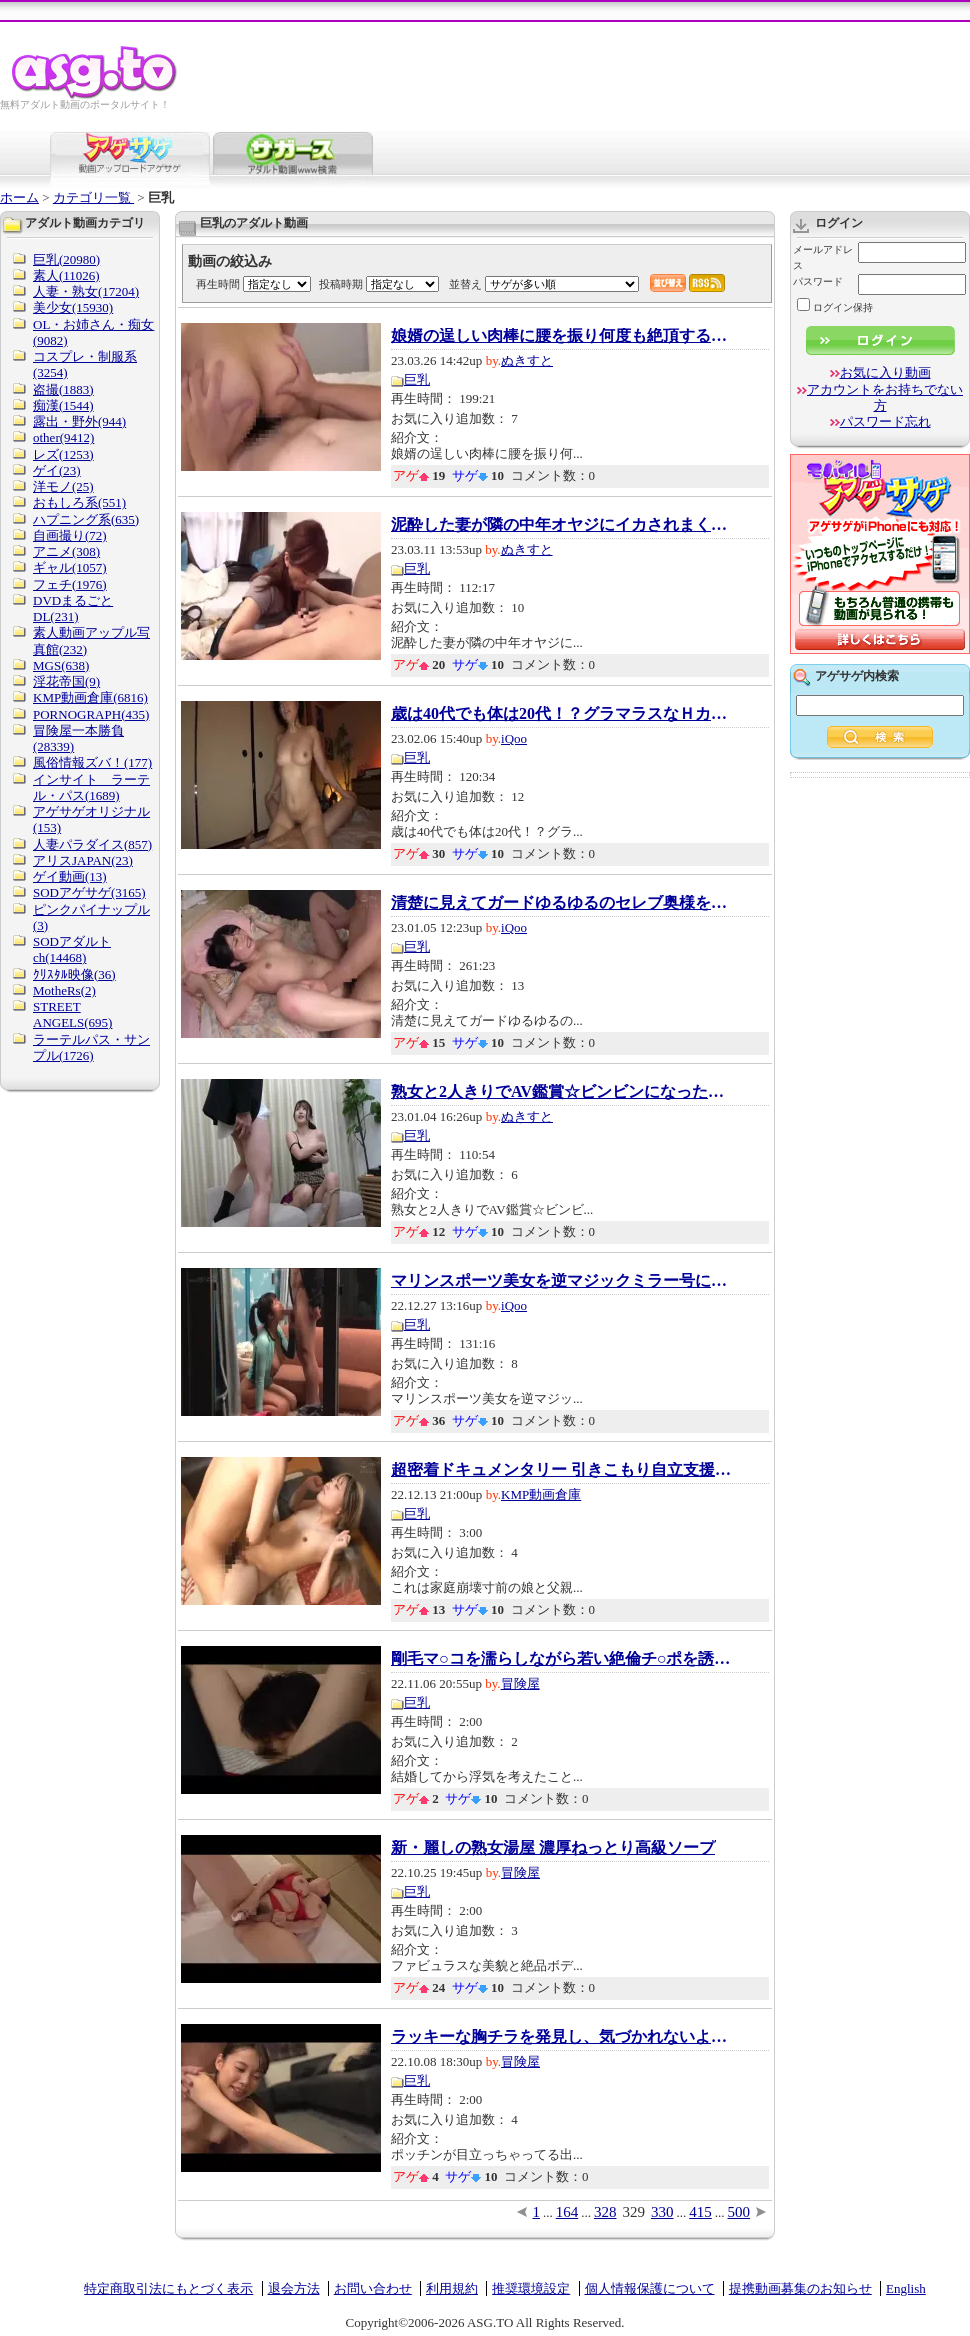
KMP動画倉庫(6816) (90, 697)
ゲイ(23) (57, 470)
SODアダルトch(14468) (72, 949)
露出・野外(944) (79, 421)
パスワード (818, 281)
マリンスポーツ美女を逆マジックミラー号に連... (561, 1281)
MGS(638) (61, 665)
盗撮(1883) (63, 389)
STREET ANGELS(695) (72, 1014)
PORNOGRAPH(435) (91, 714)
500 (739, 2212)
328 (605, 2212)
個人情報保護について (650, 2288)
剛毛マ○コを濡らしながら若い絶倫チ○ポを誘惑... (561, 1659)
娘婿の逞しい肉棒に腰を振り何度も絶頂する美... (561, 336)
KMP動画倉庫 (541, 1494)
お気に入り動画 (885, 372)
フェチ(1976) (70, 584)
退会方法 (294, 2288)
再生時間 (218, 284)
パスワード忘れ (885, 421)
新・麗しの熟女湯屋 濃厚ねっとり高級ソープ (553, 1848)
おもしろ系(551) (79, 502)
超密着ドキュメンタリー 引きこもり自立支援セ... (561, 1470)
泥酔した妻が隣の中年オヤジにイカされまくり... (561, 525)
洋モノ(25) (63, 486)
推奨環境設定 (531, 2288)
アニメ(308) (66, 551)
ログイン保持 (835, 307)
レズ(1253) (63, 454)
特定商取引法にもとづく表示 (168, 2288)
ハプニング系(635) (86, 519)
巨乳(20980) (66, 259)
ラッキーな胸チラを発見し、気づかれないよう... (561, 2037)
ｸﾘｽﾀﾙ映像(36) (74, 974)
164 (567, 2212)
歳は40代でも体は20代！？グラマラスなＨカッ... (561, 714)
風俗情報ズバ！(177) (92, 762)
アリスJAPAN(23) (83, 860)
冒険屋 (520, 1683)
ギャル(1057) (70, 567)
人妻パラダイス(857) (92, 844)
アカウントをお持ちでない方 (885, 397)
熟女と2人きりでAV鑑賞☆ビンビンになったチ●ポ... (561, 1092)
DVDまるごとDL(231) (73, 608)
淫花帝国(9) (66, 681)
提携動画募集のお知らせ (800, 2288)
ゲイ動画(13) (70, 876)
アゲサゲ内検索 (857, 676)
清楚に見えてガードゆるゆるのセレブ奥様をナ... (561, 903)
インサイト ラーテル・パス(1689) (91, 787)
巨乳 (417, 379)
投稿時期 (341, 284)
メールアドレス (823, 257)
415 (700, 2212)
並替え (465, 284)
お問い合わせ (373, 2288)
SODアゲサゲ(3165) (89, 892)
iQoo (514, 738)
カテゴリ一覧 (93, 197)
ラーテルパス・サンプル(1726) (91, 1047)
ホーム (19, 197)
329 (634, 2212)
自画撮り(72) (70, 535)
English (906, 2288)
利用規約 (452, 2288)
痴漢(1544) (63, 405)
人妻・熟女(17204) (86, 291)
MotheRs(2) (64, 990)
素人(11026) (66, 275)
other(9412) (63, 437)
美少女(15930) (73, 307)
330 (662, 2212)
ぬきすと (527, 360)
